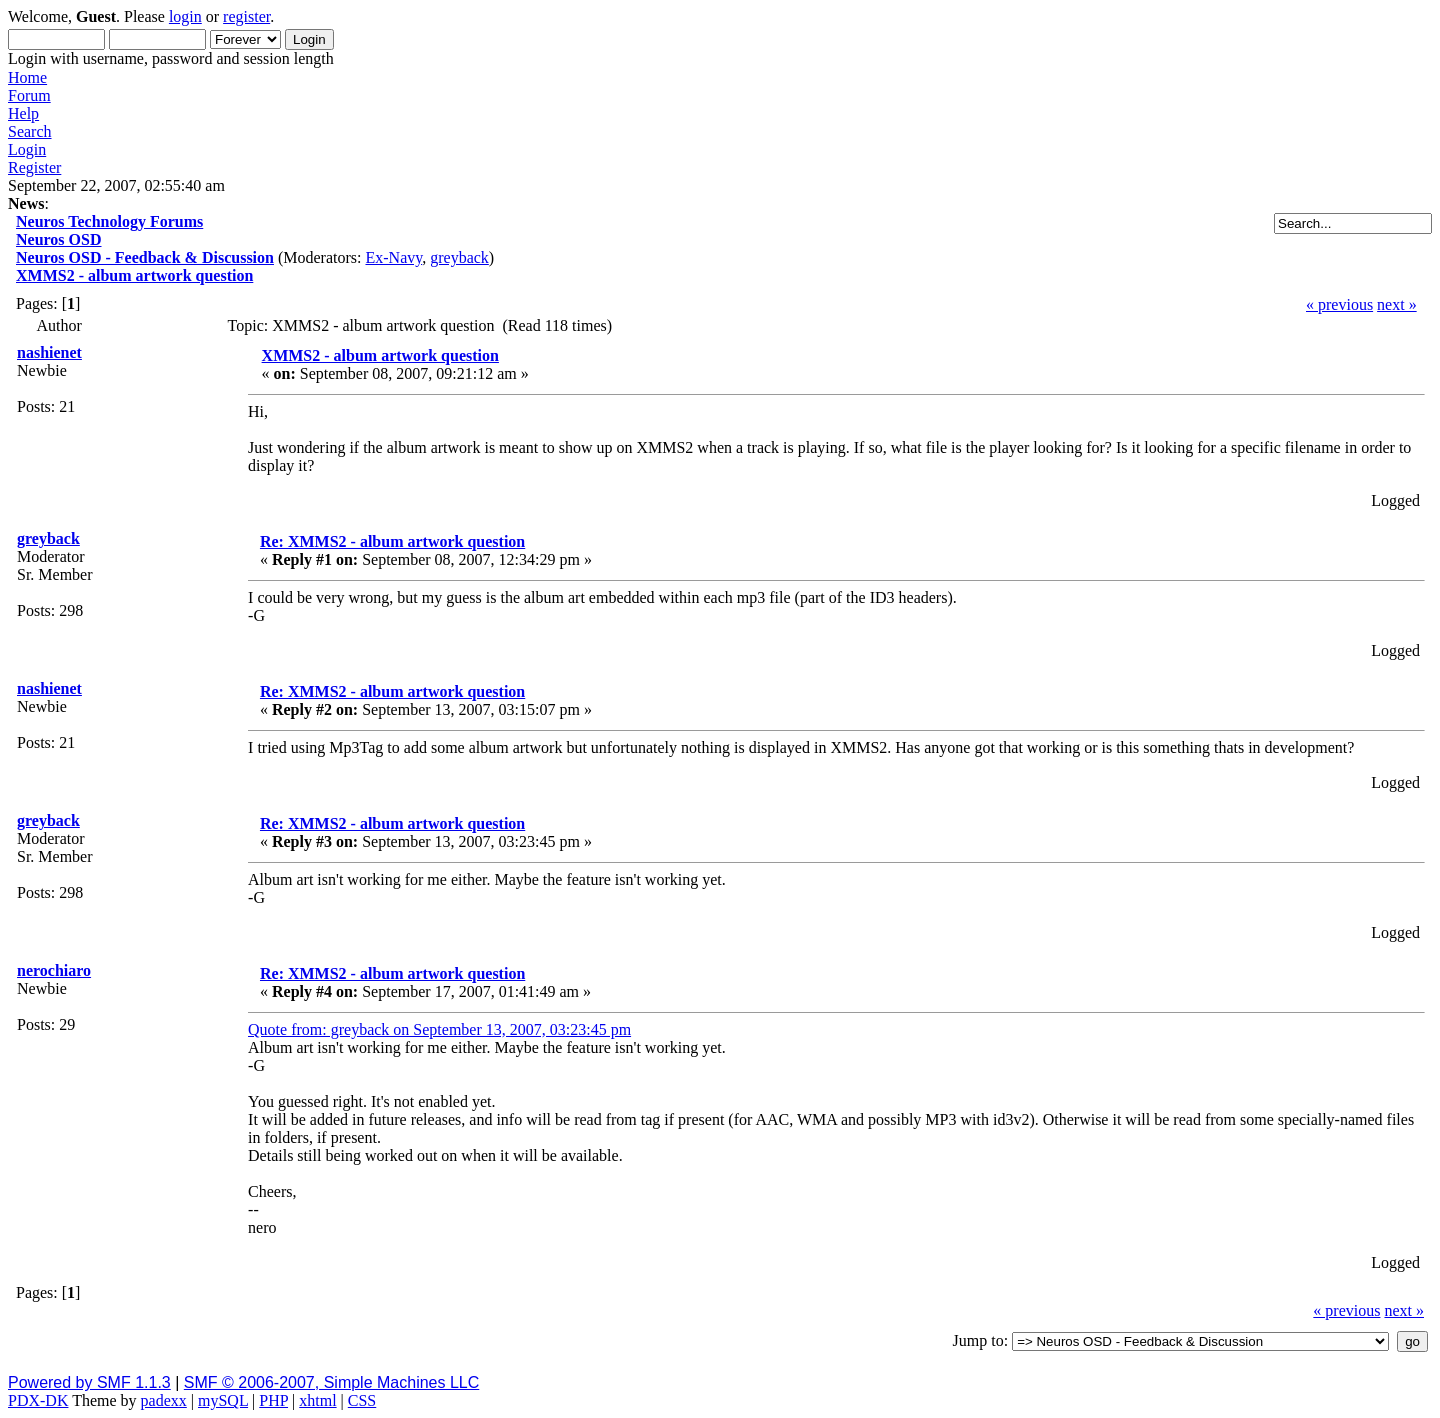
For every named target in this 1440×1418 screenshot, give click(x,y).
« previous (1339, 304)
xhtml (317, 1400)
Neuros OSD (59, 239)
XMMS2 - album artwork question (134, 275)
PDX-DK (38, 1400)
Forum (29, 95)
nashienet (49, 352)
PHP (273, 1400)
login (185, 16)
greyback (459, 257)
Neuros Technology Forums (109, 221)
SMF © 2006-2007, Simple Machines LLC (331, 1382)
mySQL (223, 1400)
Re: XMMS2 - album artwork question (392, 541)
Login (27, 149)
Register (34, 167)
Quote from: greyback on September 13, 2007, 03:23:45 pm (439, 1029)
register (246, 16)
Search (30, 131)
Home (27, 77)
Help (23, 113)
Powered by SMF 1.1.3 (89, 1382)
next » (1397, 304)
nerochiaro (54, 970)
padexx (164, 1400)
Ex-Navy (393, 257)
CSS (362, 1400)
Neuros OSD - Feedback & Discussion (145, 257)
